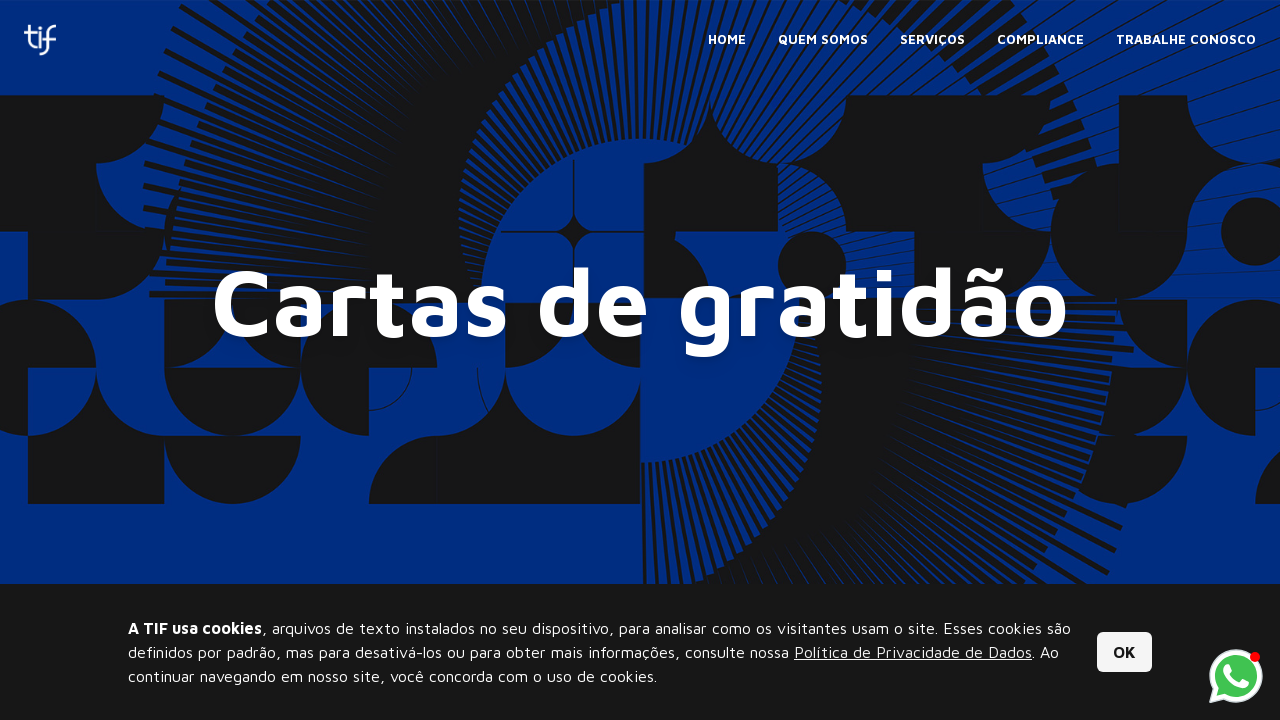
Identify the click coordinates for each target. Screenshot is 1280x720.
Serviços (932, 39)
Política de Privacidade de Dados (913, 652)
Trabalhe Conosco (1186, 39)
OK (1124, 652)
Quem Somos (823, 39)
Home (727, 39)
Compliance (1040, 39)
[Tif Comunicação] (40, 40)
